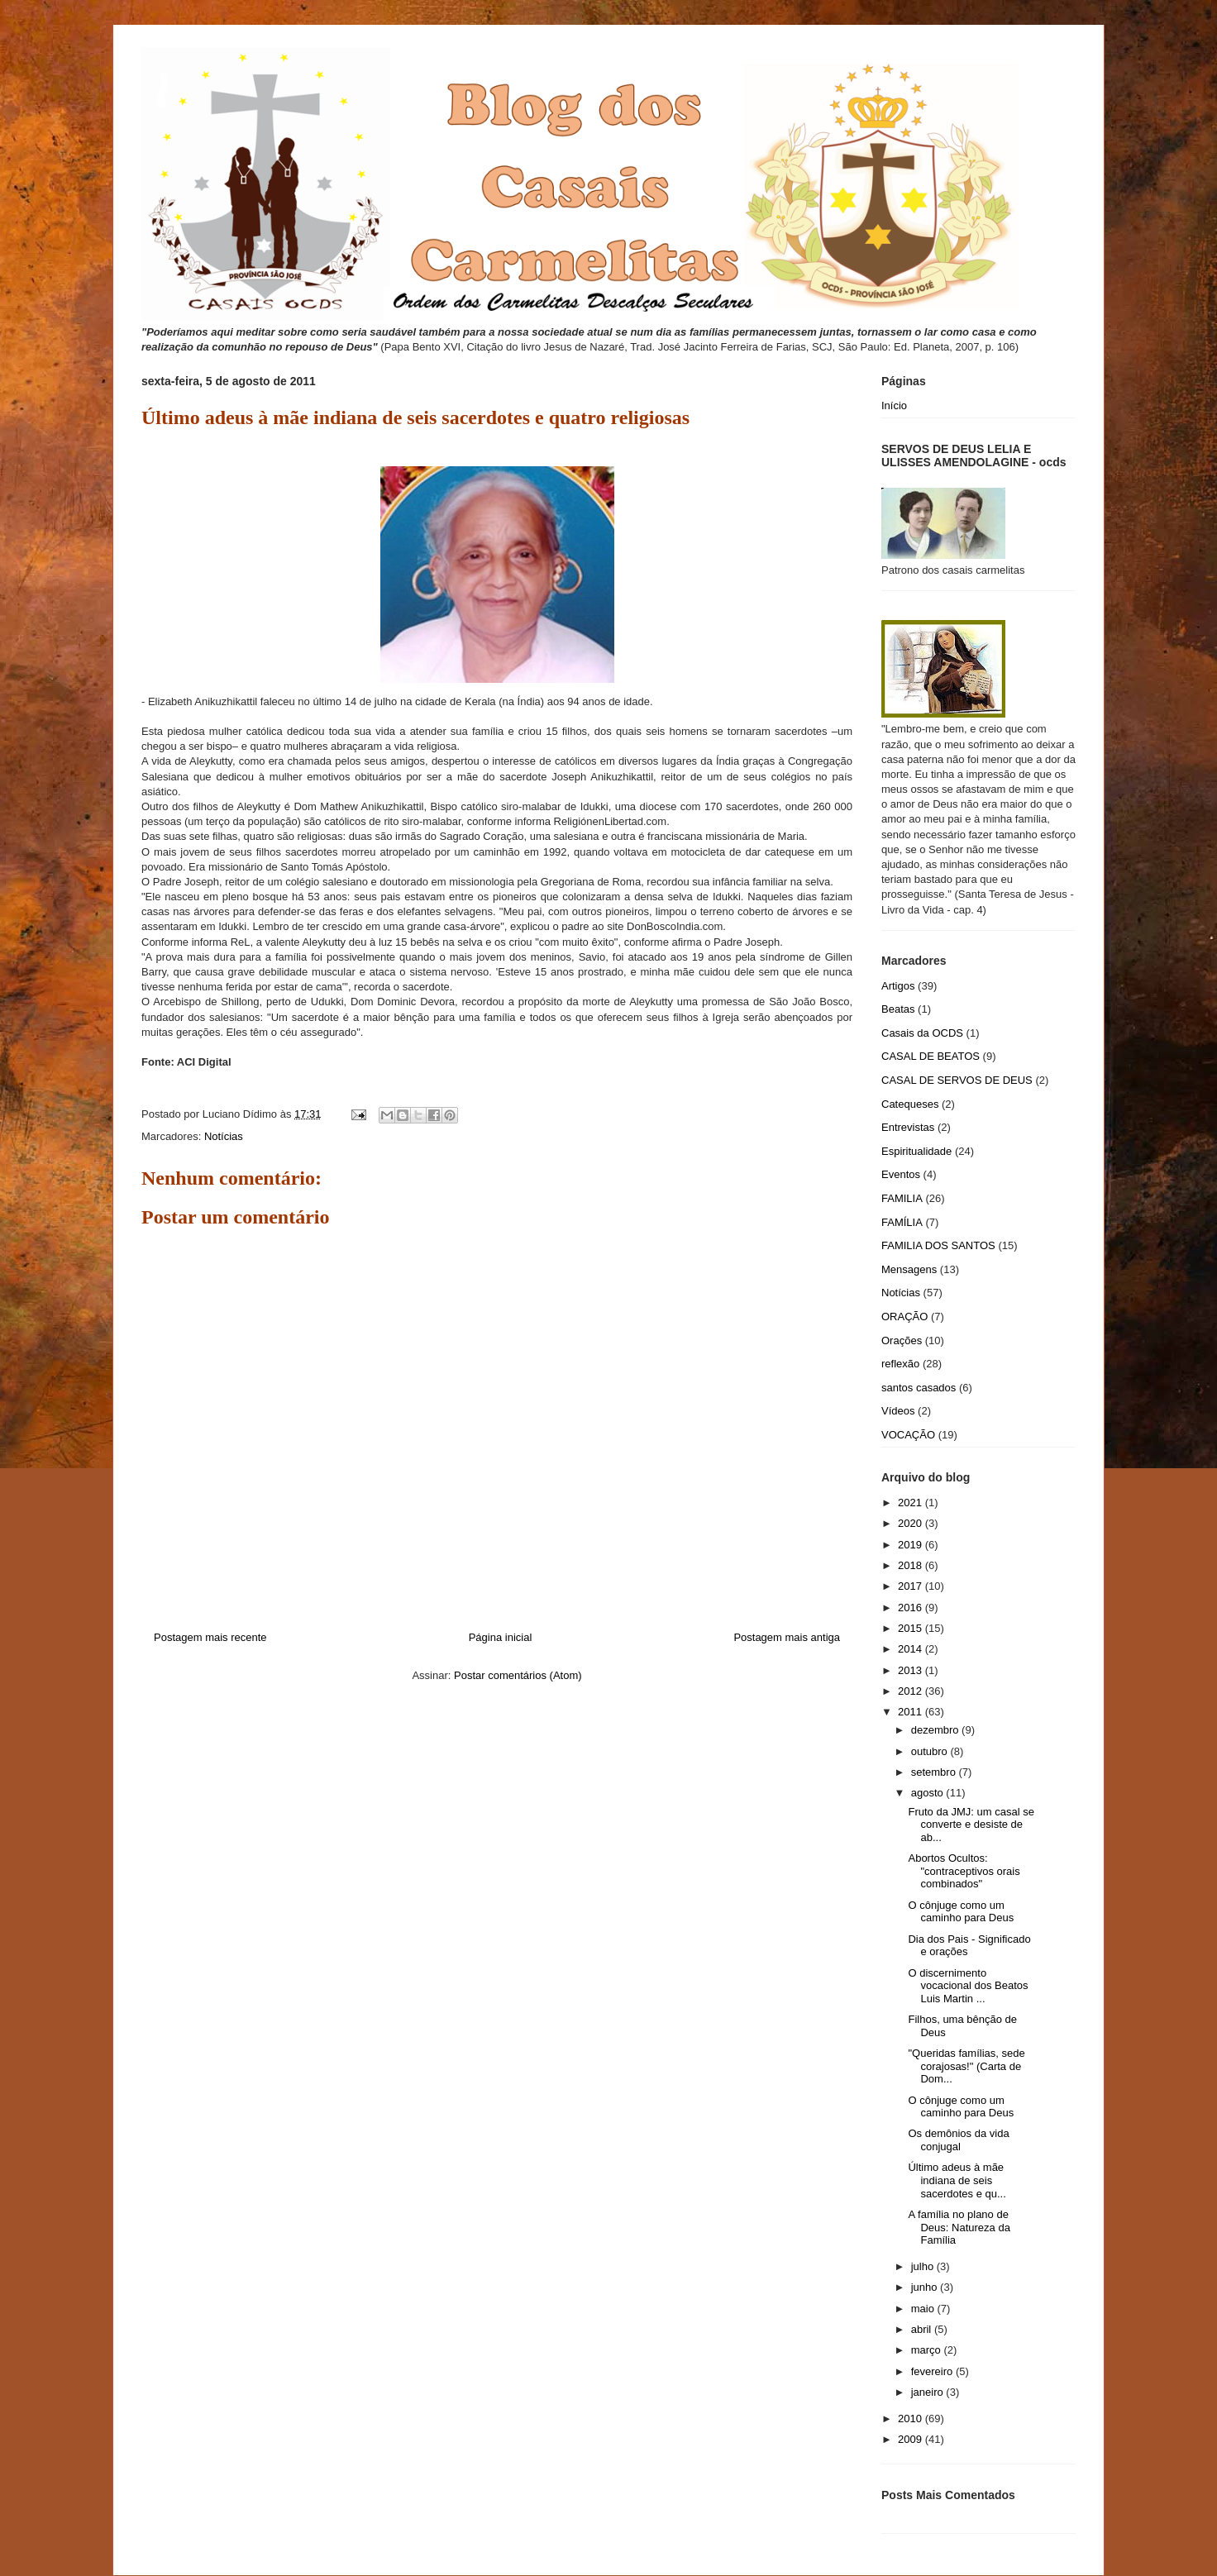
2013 (911, 1670)
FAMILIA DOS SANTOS (938, 1245)
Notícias (223, 1136)
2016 (911, 1607)
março (927, 2350)
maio (924, 2308)
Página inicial (500, 1637)
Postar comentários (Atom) (518, 1675)
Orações (901, 1340)
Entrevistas (907, 1127)
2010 (911, 2418)
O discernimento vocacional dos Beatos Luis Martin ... (968, 1986)
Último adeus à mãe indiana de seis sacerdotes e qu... (956, 2180)
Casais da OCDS (922, 1033)
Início (894, 405)
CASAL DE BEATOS (930, 1056)
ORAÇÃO (904, 1316)
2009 (911, 2439)
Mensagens (909, 1269)
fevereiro (933, 2371)
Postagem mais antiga (786, 1637)
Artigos (897, 986)
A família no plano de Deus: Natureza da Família (958, 2227)
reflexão (900, 1363)
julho (924, 2266)
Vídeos (897, 1411)
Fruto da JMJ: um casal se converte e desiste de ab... (970, 1825)
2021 (911, 1502)
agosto (929, 1793)
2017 (911, 1586)
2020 (911, 1523)
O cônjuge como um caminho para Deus (961, 1912)
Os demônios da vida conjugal (958, 2140)
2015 (911, 1628)
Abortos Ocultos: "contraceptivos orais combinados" (963, 1871)
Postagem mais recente (210, 1637)
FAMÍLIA (902, 1222)
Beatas (897, 1009)
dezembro (936, 1730)
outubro (931, 1751)
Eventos (900, 1174)
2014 (911, 1649)
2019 (911, 1544)
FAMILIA (902, 1198)
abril (922, 2329)
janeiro (929, 2392)
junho (925, 2287)
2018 (911, 1565)
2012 (911, 1691)
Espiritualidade (916, 1151)
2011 (911, 1711)
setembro (935, 1772)
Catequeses (909, 1104)
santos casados (918, 1387)
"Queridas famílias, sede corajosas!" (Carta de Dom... (966, 2066)
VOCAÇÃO (908, 1435)
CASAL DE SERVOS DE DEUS (957, 1080)
